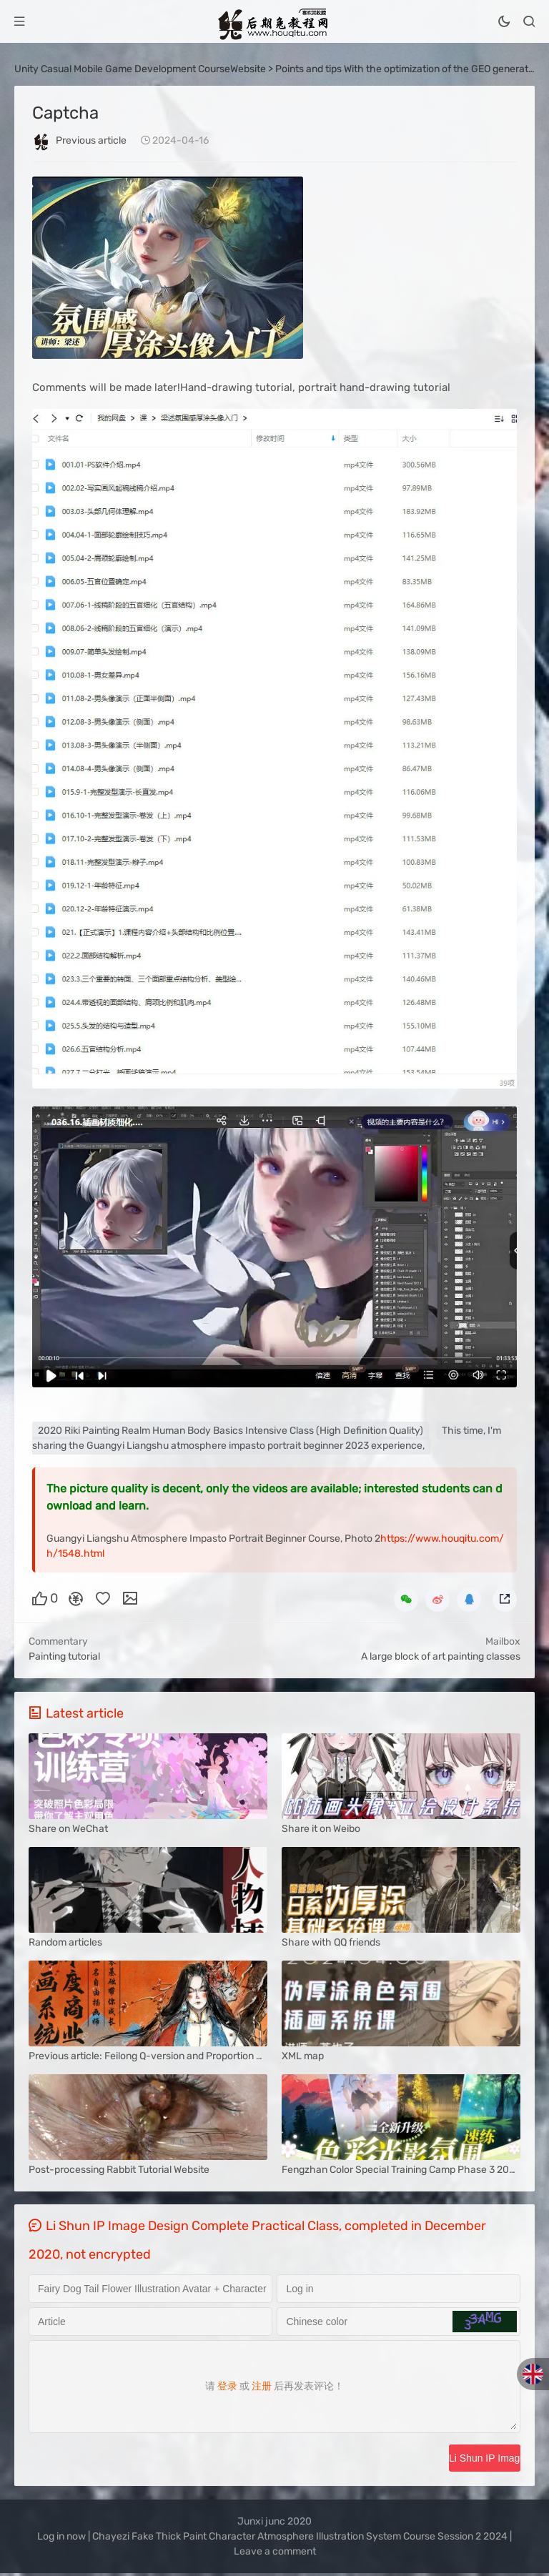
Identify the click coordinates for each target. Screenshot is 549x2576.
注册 (262, 2388)
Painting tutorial (64, 1656)
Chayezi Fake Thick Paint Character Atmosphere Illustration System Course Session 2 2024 (300, 2539)
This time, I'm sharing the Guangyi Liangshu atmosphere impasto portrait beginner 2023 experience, (266, 1438)
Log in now (61, 2539)
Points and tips (308, 69)
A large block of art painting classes (440, 1656)
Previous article (91, 140)
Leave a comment (275, 2554)
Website (248, 69)
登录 (227, 2388)
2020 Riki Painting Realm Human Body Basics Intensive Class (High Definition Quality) (230, 1431)
